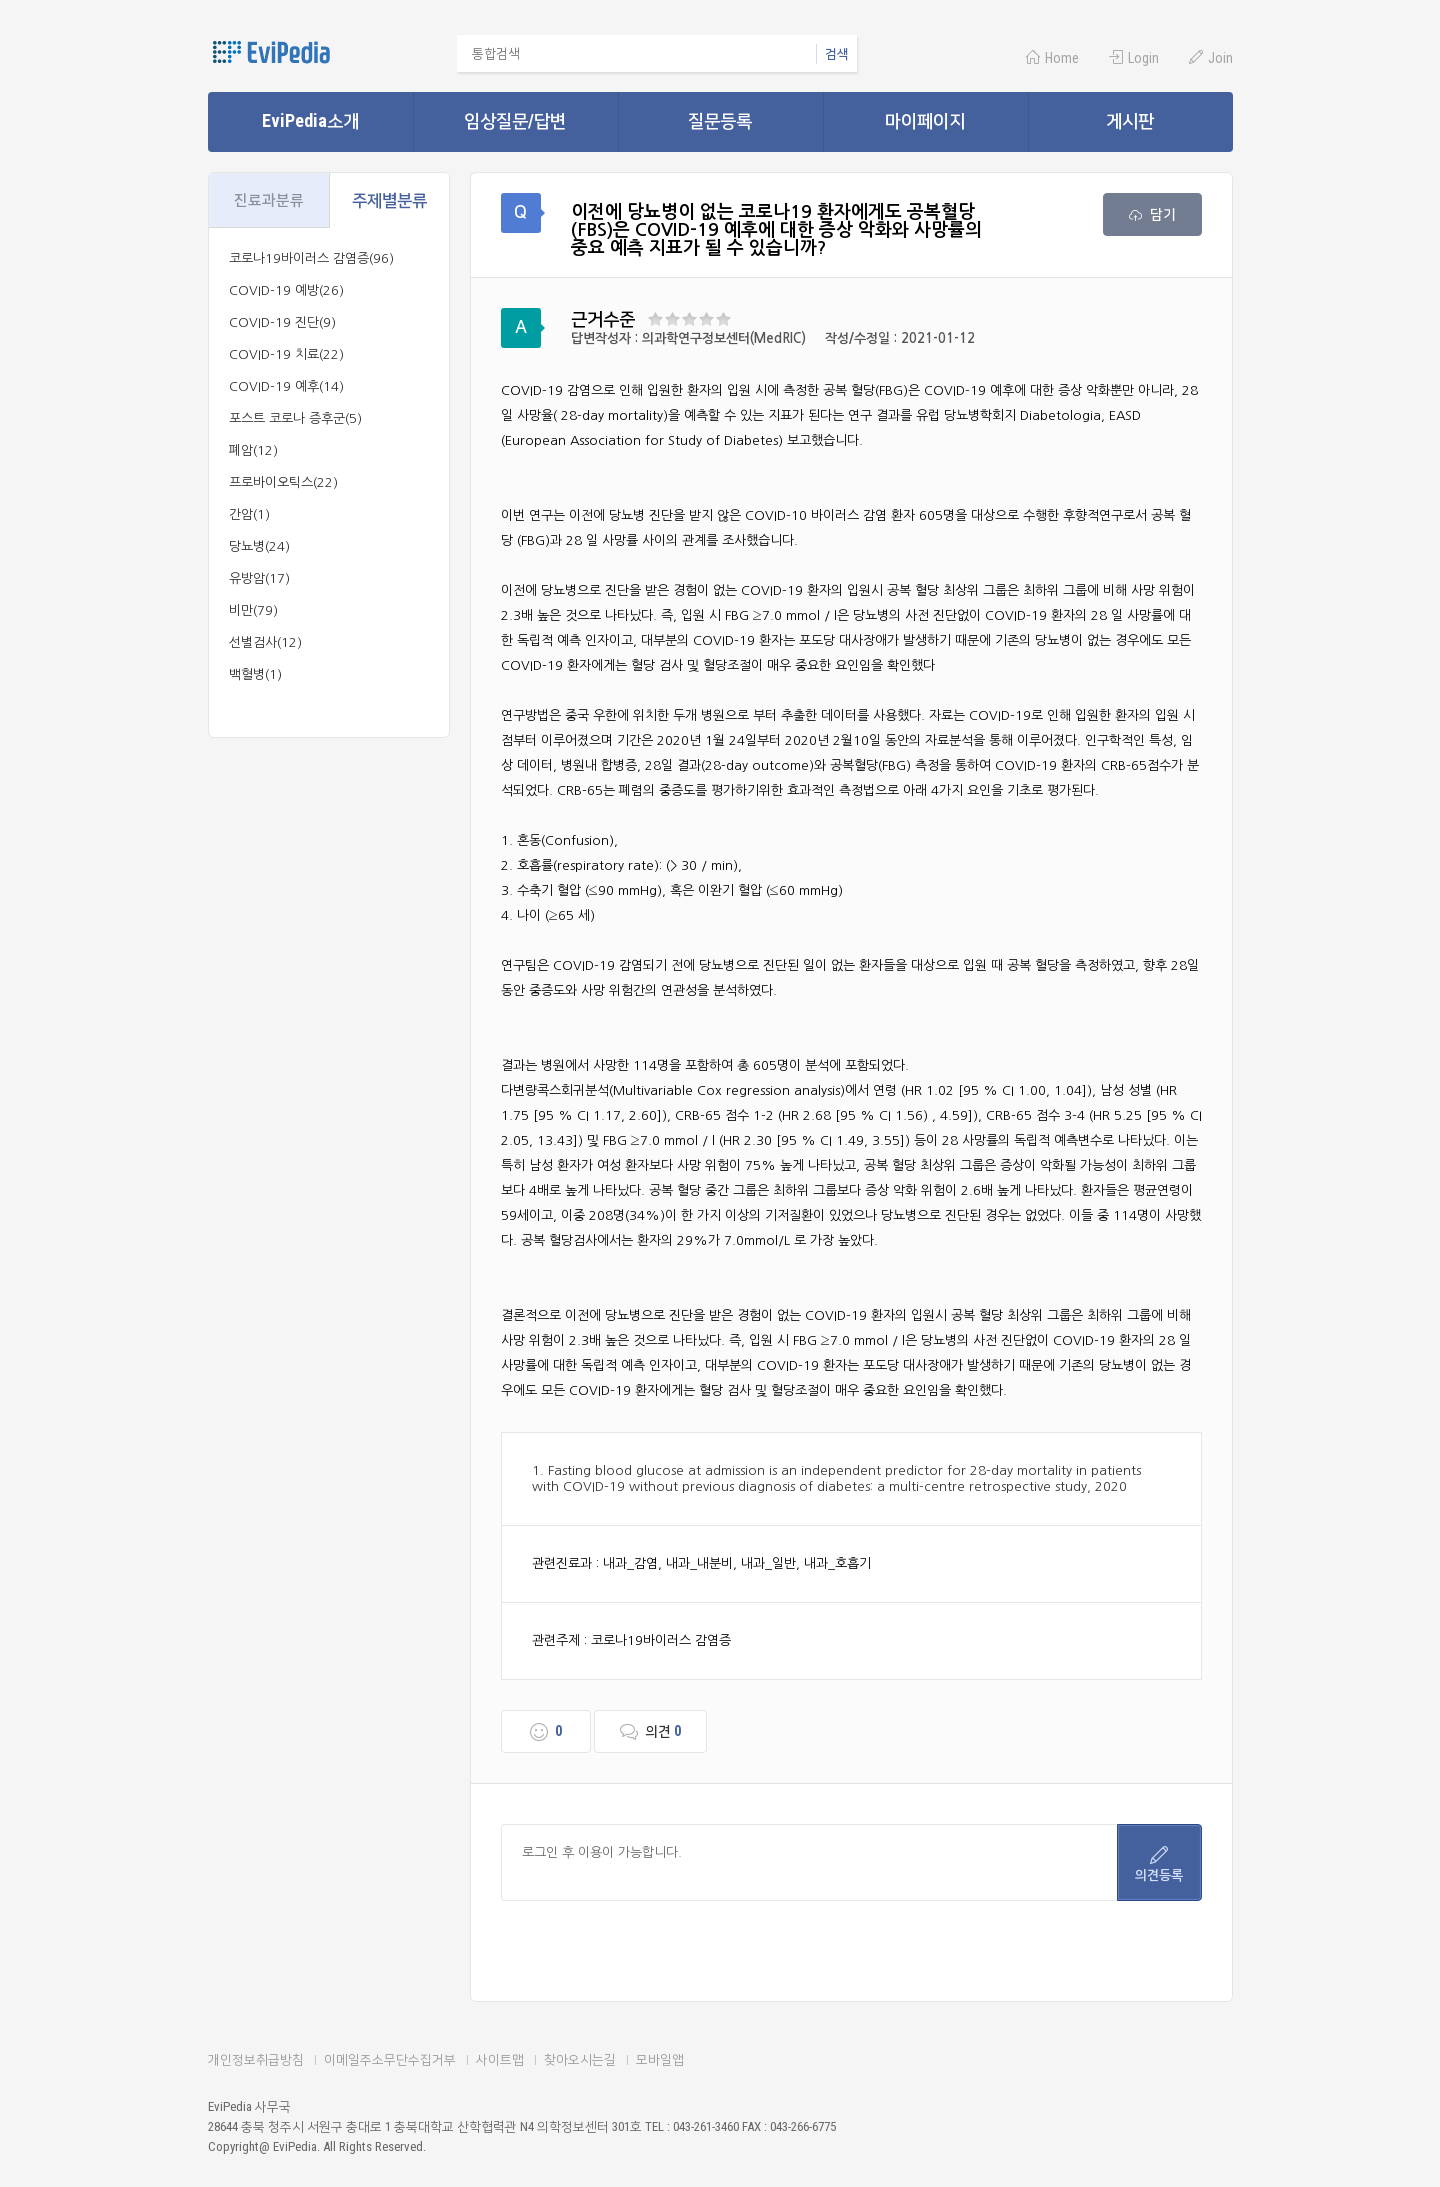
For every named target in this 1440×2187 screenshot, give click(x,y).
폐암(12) (253, 450)
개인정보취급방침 (256, 2059)
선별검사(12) (265, 642)
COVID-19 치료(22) (286, 354)
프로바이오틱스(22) (283, 482)
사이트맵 (500, 2059)
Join (1211, 58)
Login (1134, 58)
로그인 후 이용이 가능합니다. (809, 1862)
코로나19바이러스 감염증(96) (311, 258)
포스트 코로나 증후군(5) (295, 418)
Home (1052, 58)
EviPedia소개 (310, 120)
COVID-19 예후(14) (286, 386)
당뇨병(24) (259, 546)
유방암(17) (259, 578)
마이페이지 (925, 120)
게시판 (1130, 120)
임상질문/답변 (515, 120)
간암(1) (249, 514)
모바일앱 (660, 2059)
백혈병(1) (255, 674)
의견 (650, 1732)
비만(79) (253, 610)
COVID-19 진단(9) (282, 322)
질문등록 (720, 120)
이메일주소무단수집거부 (390, 2059)
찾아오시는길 (580, 2059)
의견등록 (1159, 1863)
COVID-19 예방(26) (286, 290)
